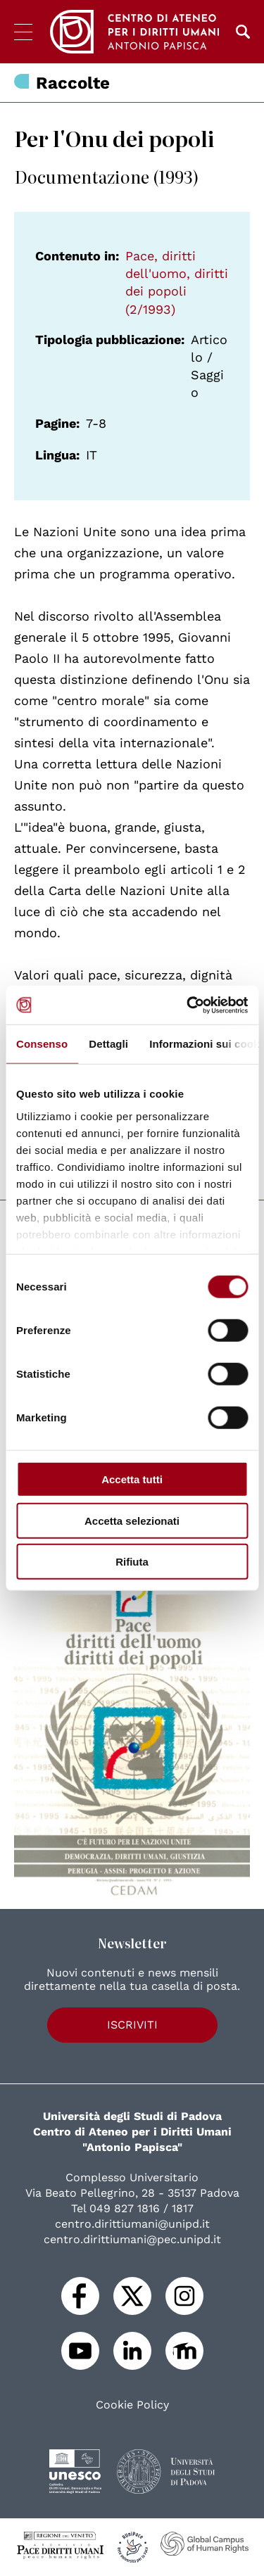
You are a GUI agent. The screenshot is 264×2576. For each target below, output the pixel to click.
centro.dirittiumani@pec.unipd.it (132, 2239)
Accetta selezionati (132, 1520)
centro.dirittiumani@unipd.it (132, 2224)
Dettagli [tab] (108, 1044)
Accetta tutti (132, 1479)
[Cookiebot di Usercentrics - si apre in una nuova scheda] (188, 1005)
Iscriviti (132, 2024)
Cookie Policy (132, 2405)
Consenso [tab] (42, 1044)
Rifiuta (132, 1562)
